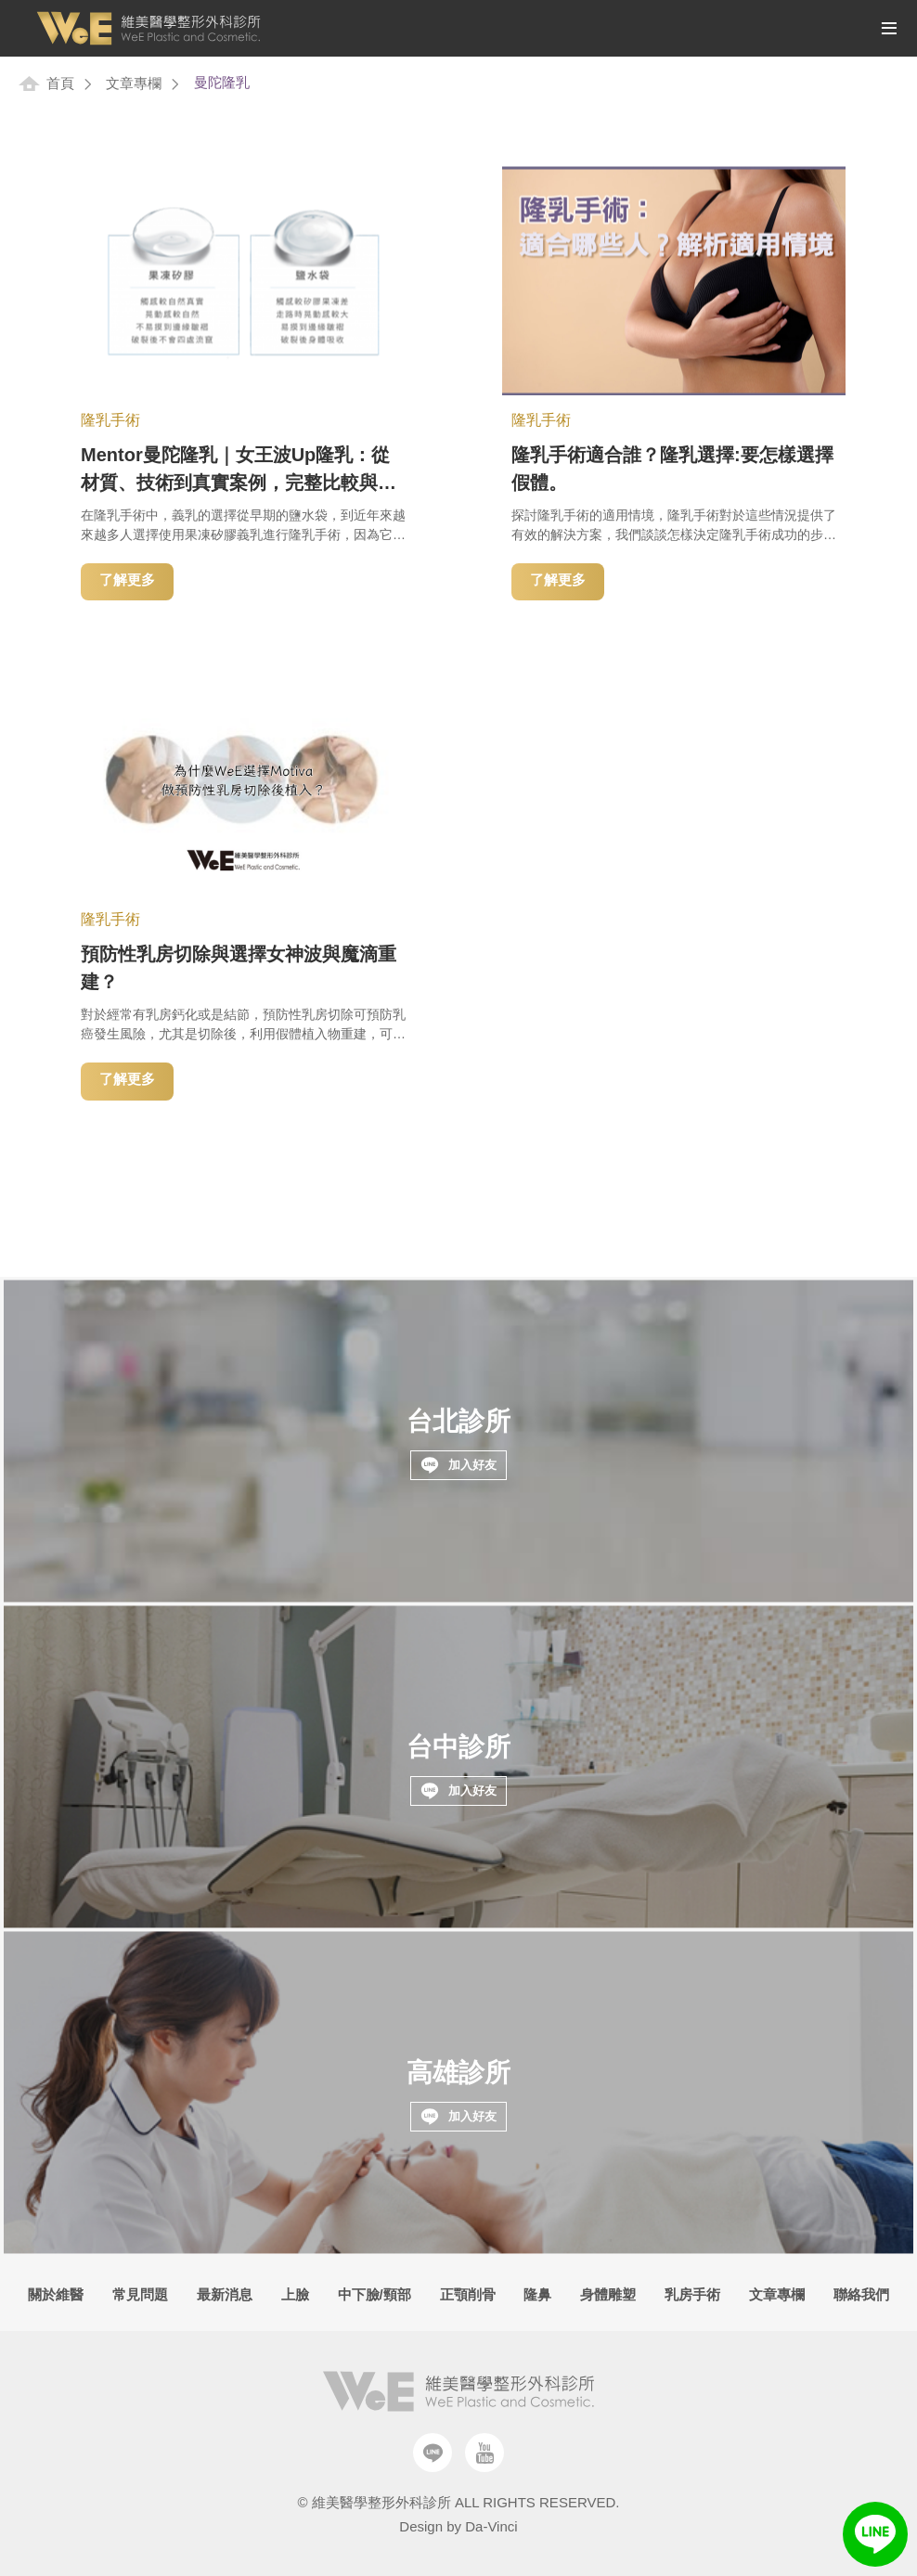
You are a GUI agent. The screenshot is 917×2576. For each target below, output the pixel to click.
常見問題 (140, 2294)
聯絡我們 (861, 2294)
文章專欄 (133, 83)
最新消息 (224, 2294)
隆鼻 (537, 2294)
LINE (875, 2534)
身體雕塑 (608, 2294)
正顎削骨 (468, 2294)
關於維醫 (56, 2294)
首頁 (60, 83)
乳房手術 (692, 2294)
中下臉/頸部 (374, 2294)
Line (432, 2452)
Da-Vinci (491, 2526)
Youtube (484, 2452)
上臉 (295, 2294)
